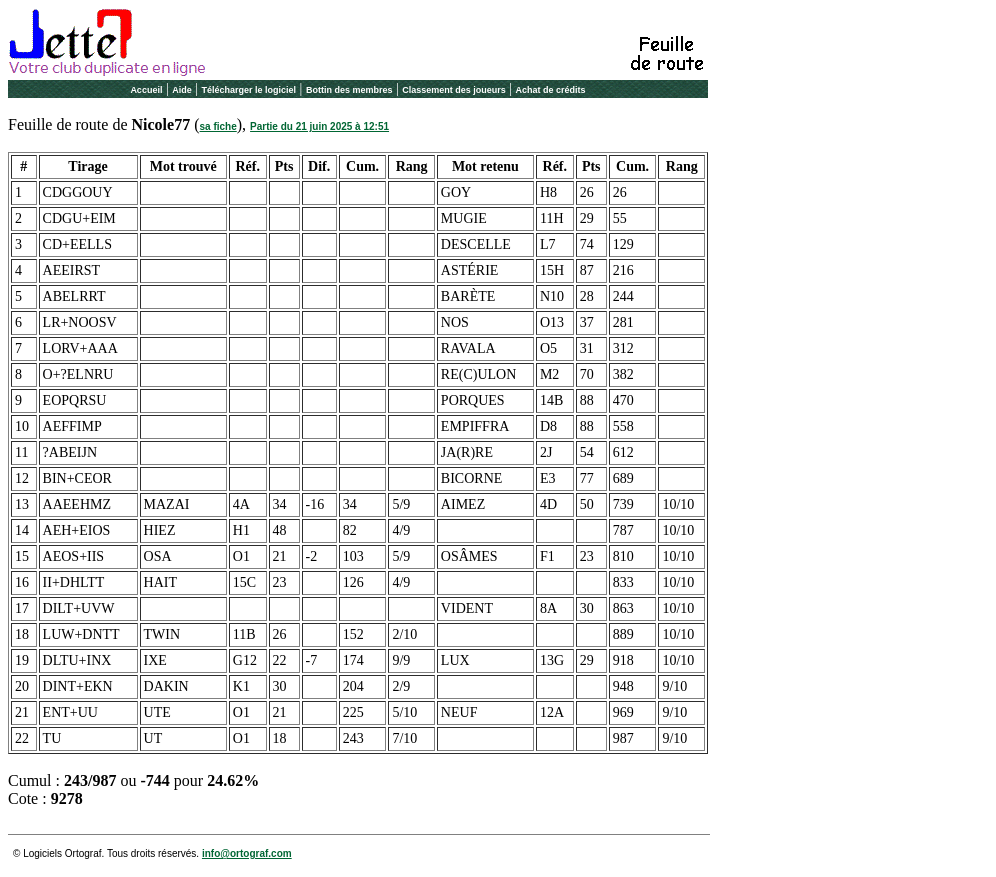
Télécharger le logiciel (249, 90)
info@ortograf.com (247, 853)
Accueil (146, 90)
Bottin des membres (349, 90)
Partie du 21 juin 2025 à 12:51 (319, 126)
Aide (182, 90)
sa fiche (218, 126)
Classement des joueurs (454, 90)
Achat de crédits (551, 90)
